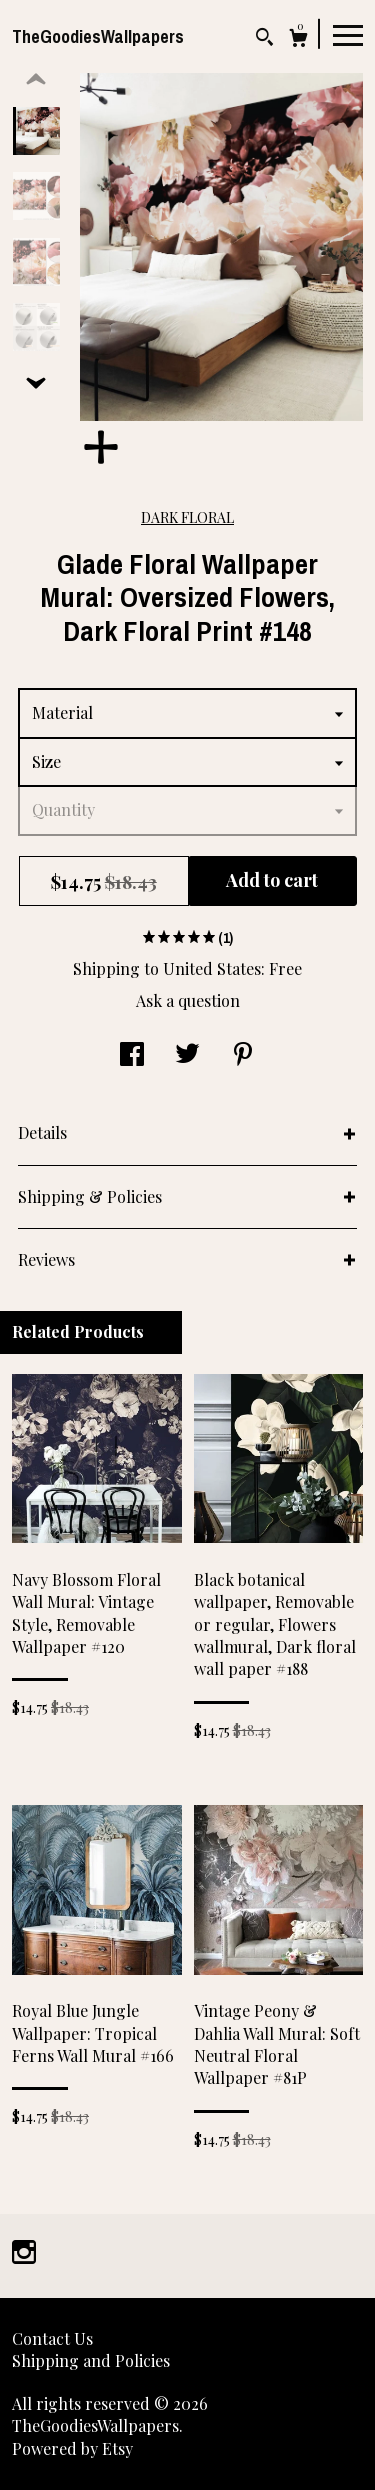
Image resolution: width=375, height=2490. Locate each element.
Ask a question (188, 1000)
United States (212, 968)
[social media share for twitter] (187, 1055)
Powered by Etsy (72, 2448)
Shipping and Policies (91, 2360)
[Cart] (298, 40)
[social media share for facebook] (132, 1055)
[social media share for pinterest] (243, 1055)
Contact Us (52, 2338)
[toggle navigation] (348, 34)
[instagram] (24, 2253)
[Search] (264, 39)
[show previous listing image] (36, 80)
